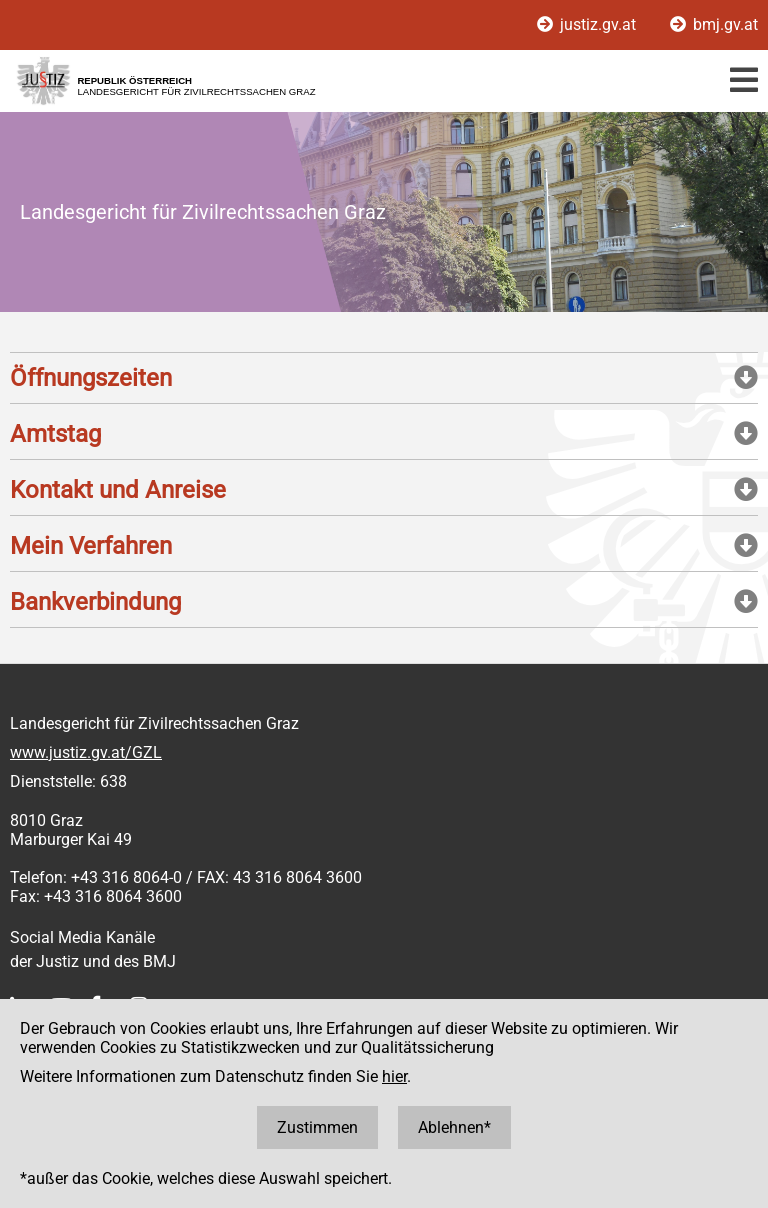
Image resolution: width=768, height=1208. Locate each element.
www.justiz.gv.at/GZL (86, 752)
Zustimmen (317, 1127)
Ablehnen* (454, 1127)
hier (394, 1076)
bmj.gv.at (714, 24)
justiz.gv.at (588, 24)
